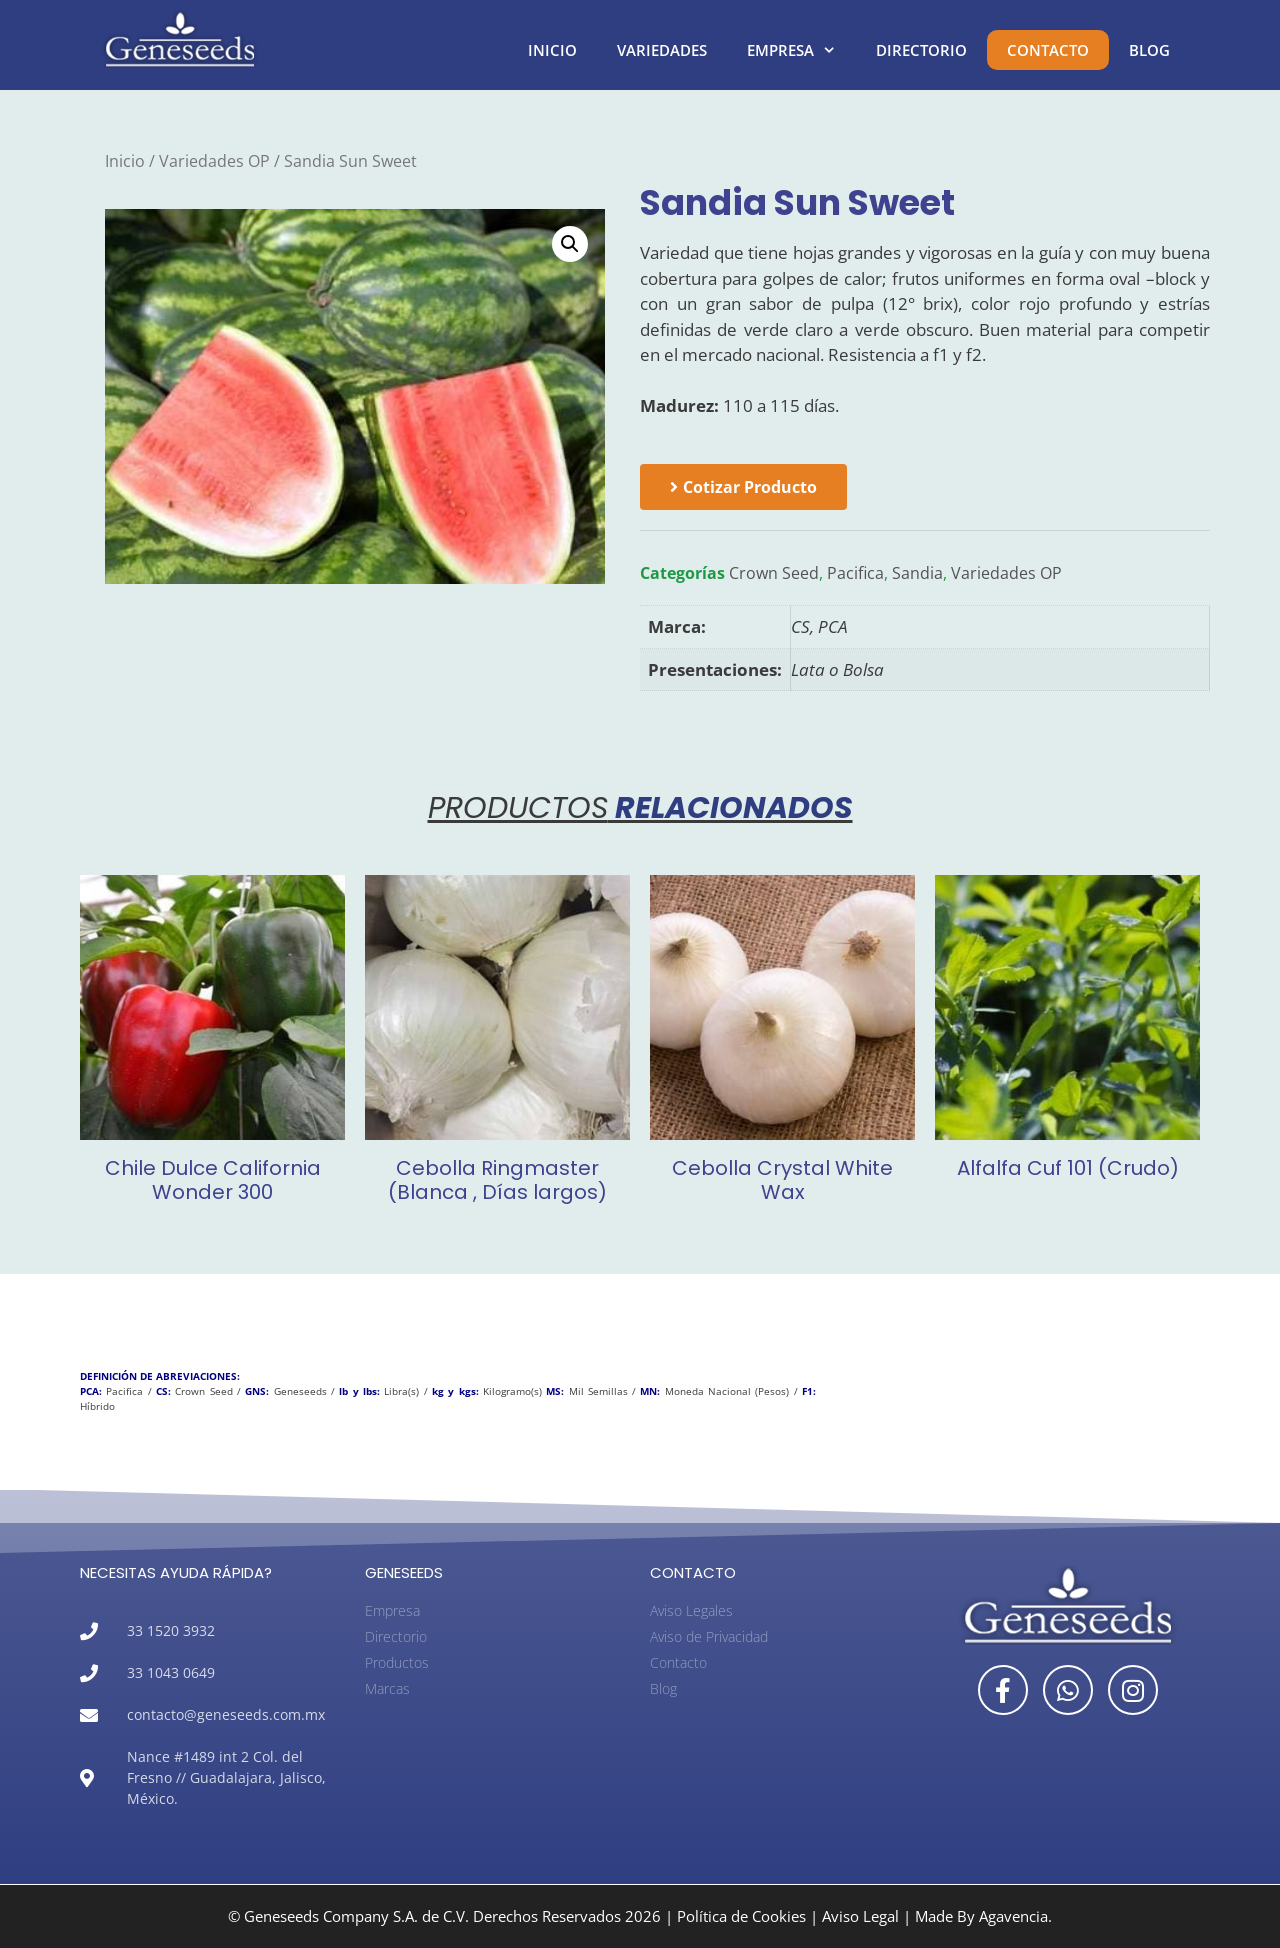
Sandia (917, 573)
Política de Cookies (741, 1916)
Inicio (552, 50)
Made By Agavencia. (983, 1916)
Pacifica (855, 573)
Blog (1149, 50)
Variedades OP (214, 161)
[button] (570, 244)
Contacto (1048, 50)
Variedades (662, 50)
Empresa (801, 50)
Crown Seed (774, 573)
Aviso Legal (860, 1916)
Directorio (921, 50)
